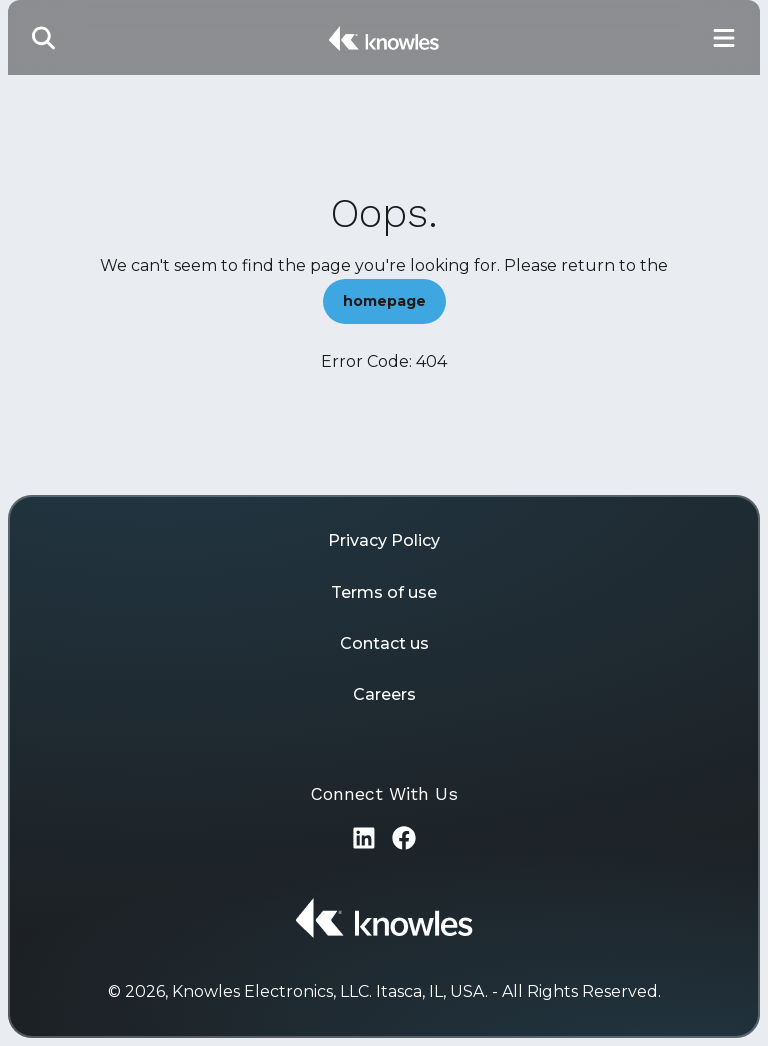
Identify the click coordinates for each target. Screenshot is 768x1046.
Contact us (384, 643)
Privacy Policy (384, 540)
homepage (384, 301)
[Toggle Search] (44, 37)
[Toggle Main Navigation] (724, 37)
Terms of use (384, 592)
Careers (384, 694)
